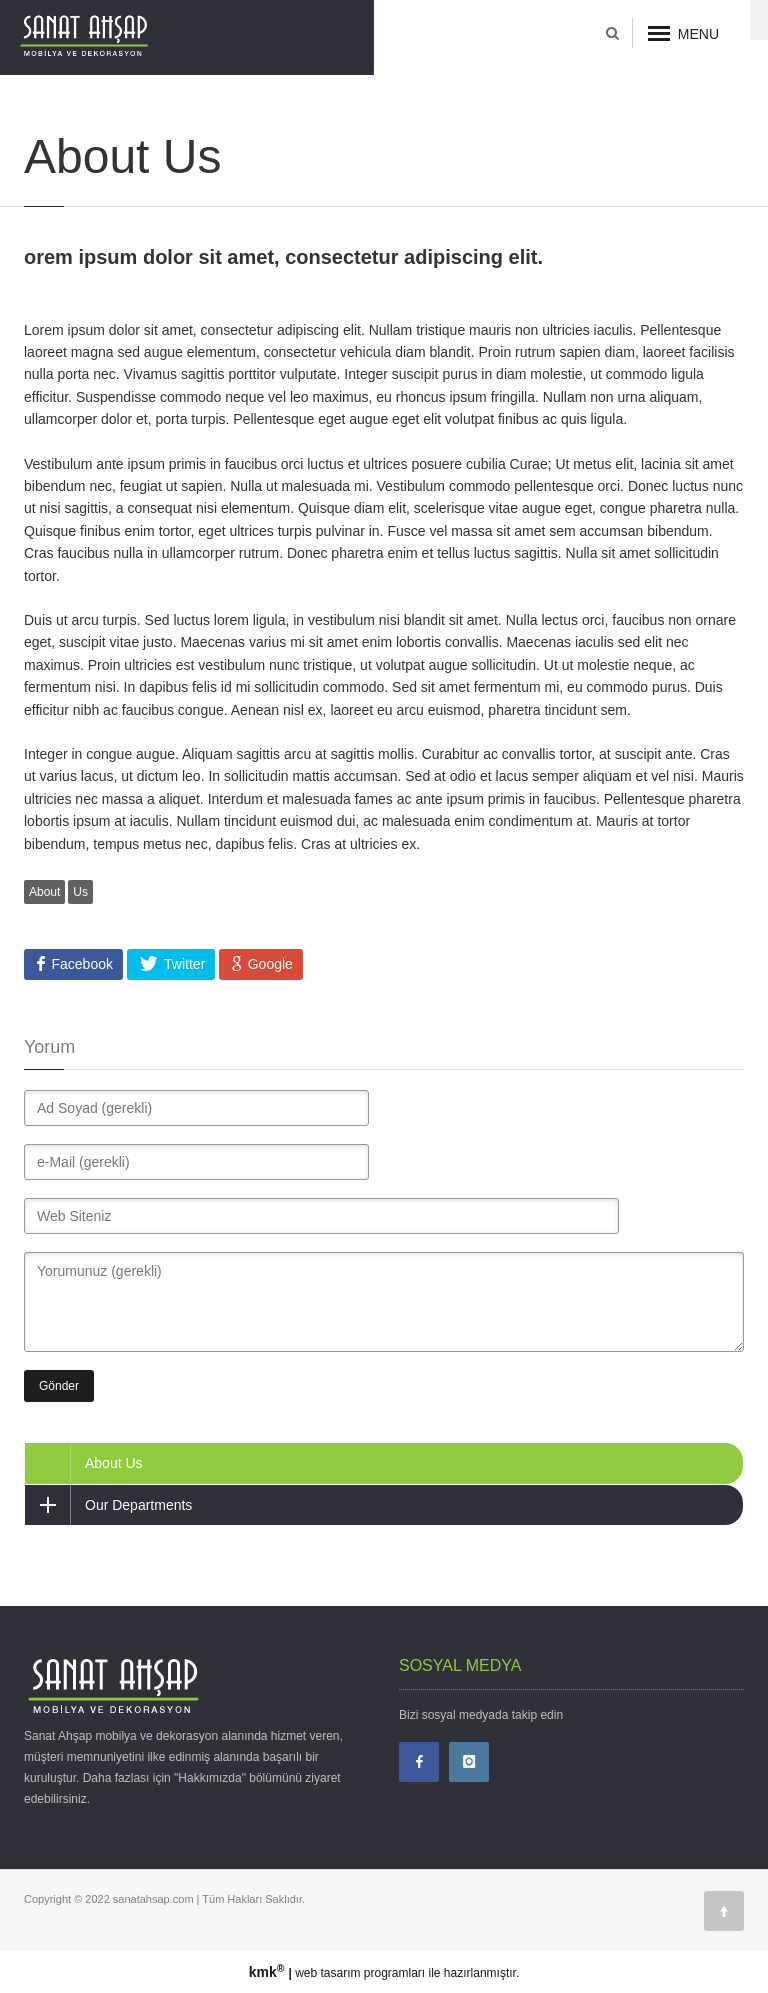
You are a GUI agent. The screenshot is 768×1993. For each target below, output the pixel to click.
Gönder (59, 1386)
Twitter (182, 964)
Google (268, 964)
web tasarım (327, 1973)
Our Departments (108, 1505)
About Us (114, 1463)
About (44, 892)
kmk (269, 1972)
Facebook (80, 964)
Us (80, 892)
